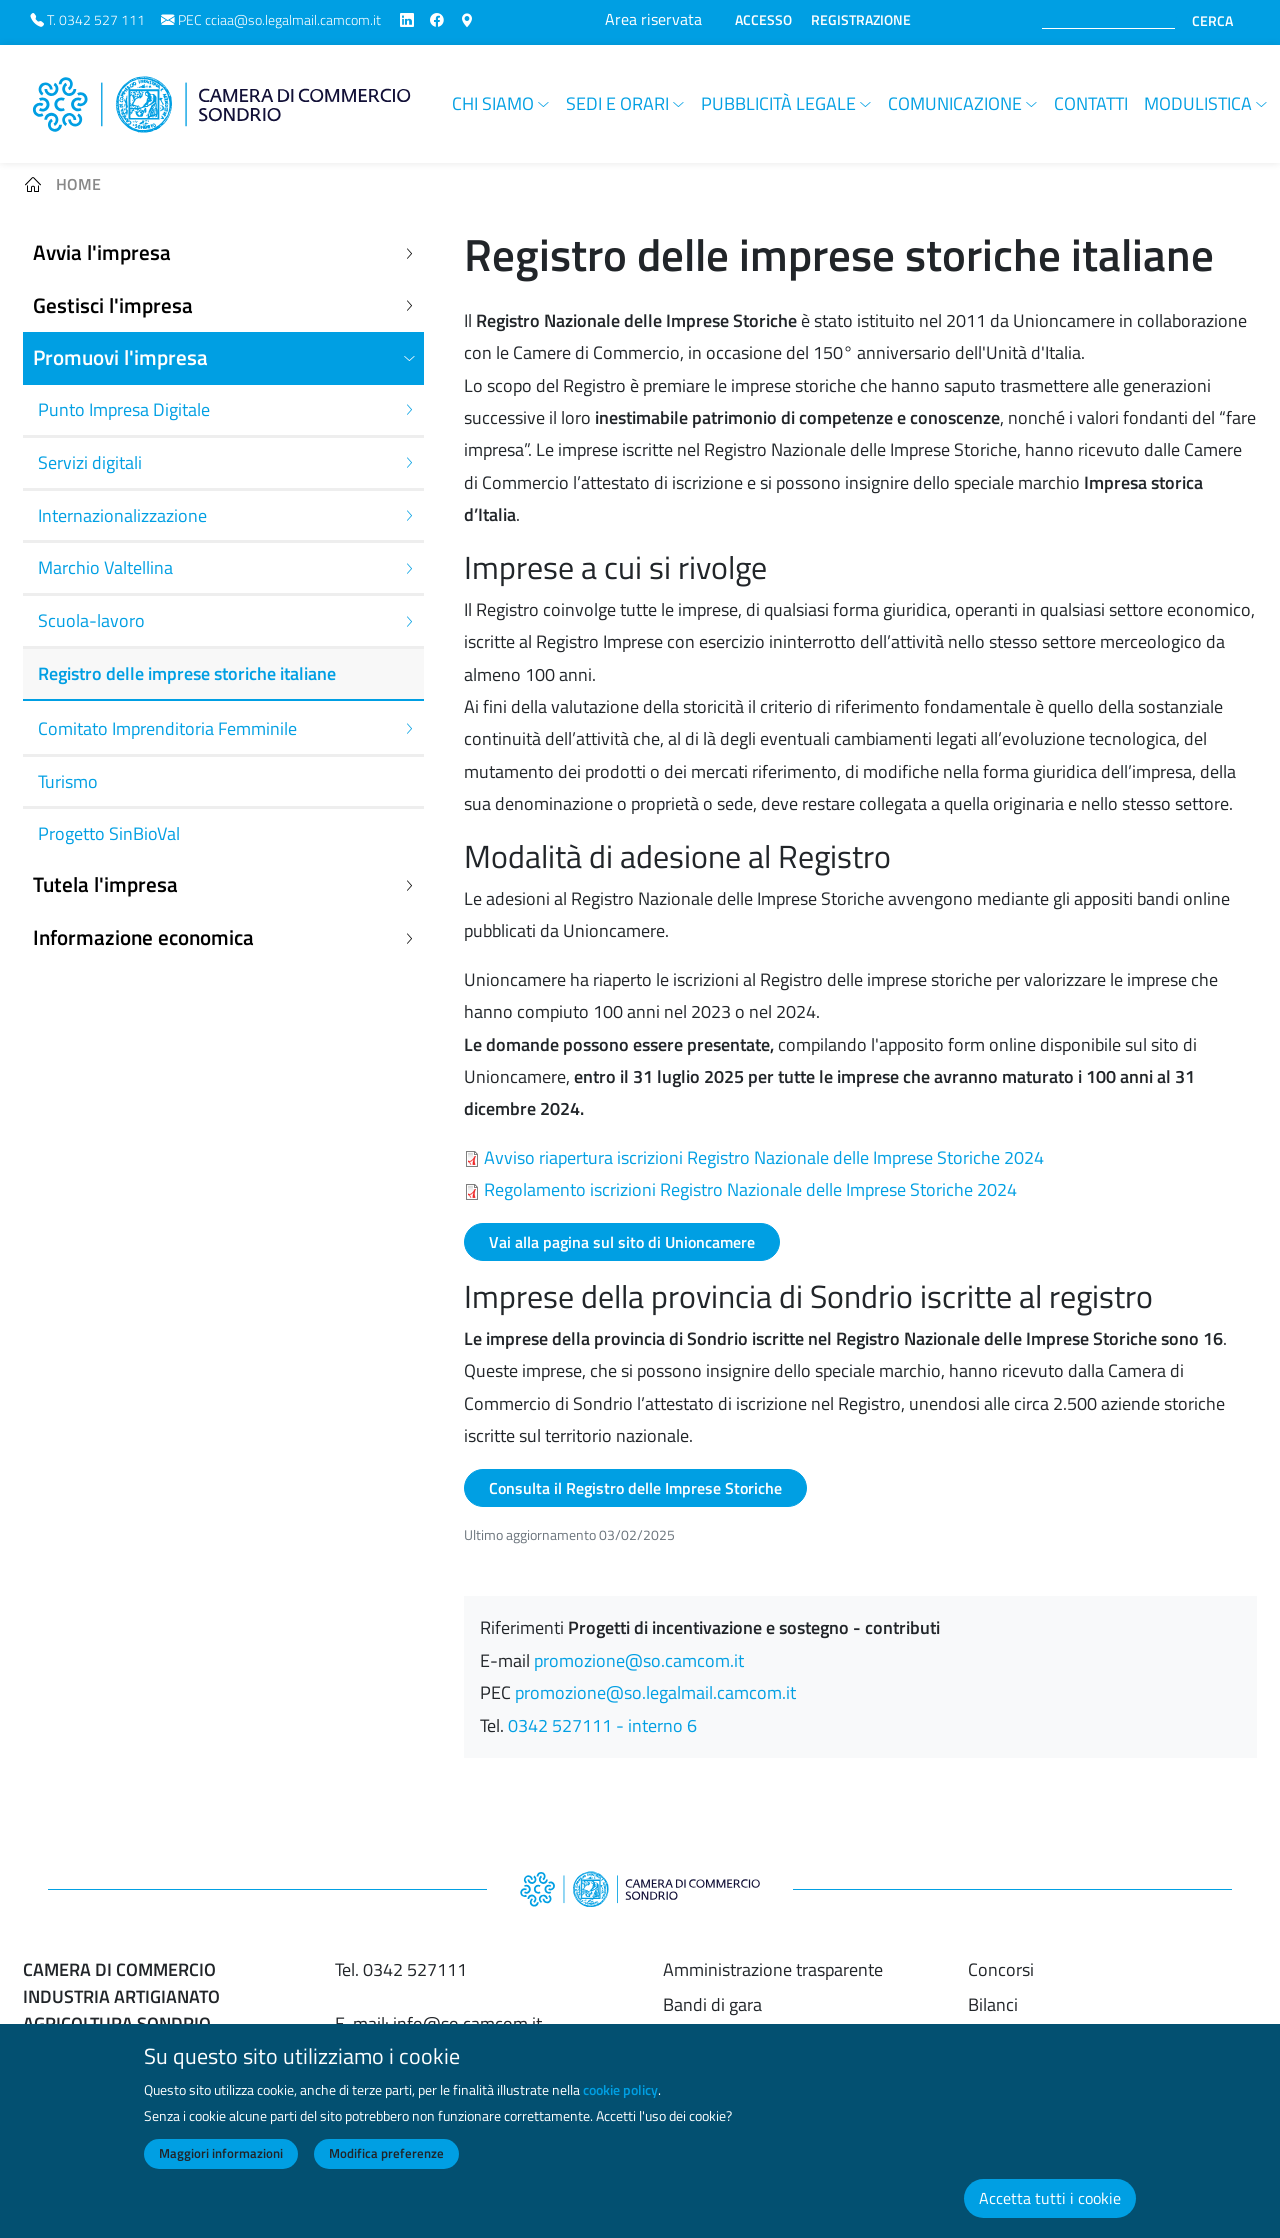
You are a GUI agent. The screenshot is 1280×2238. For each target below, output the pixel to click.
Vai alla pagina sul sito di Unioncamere (622, 1242)
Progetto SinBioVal (109, 833)
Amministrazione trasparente (773, 1969)
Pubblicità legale (778, 103)
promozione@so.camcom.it (639, 1660)
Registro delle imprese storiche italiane (187, 673)
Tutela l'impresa (105, 884)
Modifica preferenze (386, 2171)
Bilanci (993, 2004)
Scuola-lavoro (91, 620)
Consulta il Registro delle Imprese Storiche (635, 1488)
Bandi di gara (712, 2004)
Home (78, 184)
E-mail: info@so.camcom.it (438, 2023)
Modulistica (1198, 103)
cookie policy (620, 2107)
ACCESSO (763, 20)
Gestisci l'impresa (113, 305)
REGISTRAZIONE (861, 20)
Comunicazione (955, 103)
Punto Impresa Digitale (124, 409)
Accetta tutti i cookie (1050, 2216)
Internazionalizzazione (122, 515)
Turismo (68, 781)
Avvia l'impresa (102, 252)
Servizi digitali (90, 462)
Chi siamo (493, 103)
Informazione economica (143, 937)
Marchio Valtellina (105, 567)
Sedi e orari (617, 103)
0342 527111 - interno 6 (602, 1725)
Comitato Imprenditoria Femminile (167, 728)
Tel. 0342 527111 (401, 1969)
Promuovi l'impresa (120, 357)
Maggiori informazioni (221, 2171)
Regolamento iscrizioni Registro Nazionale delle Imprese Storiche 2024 (750, 1189)
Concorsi (1001, 1969)
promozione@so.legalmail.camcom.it (655, 1692)
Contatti (1091, 103)
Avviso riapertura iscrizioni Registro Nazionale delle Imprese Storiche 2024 (764, 1157)
